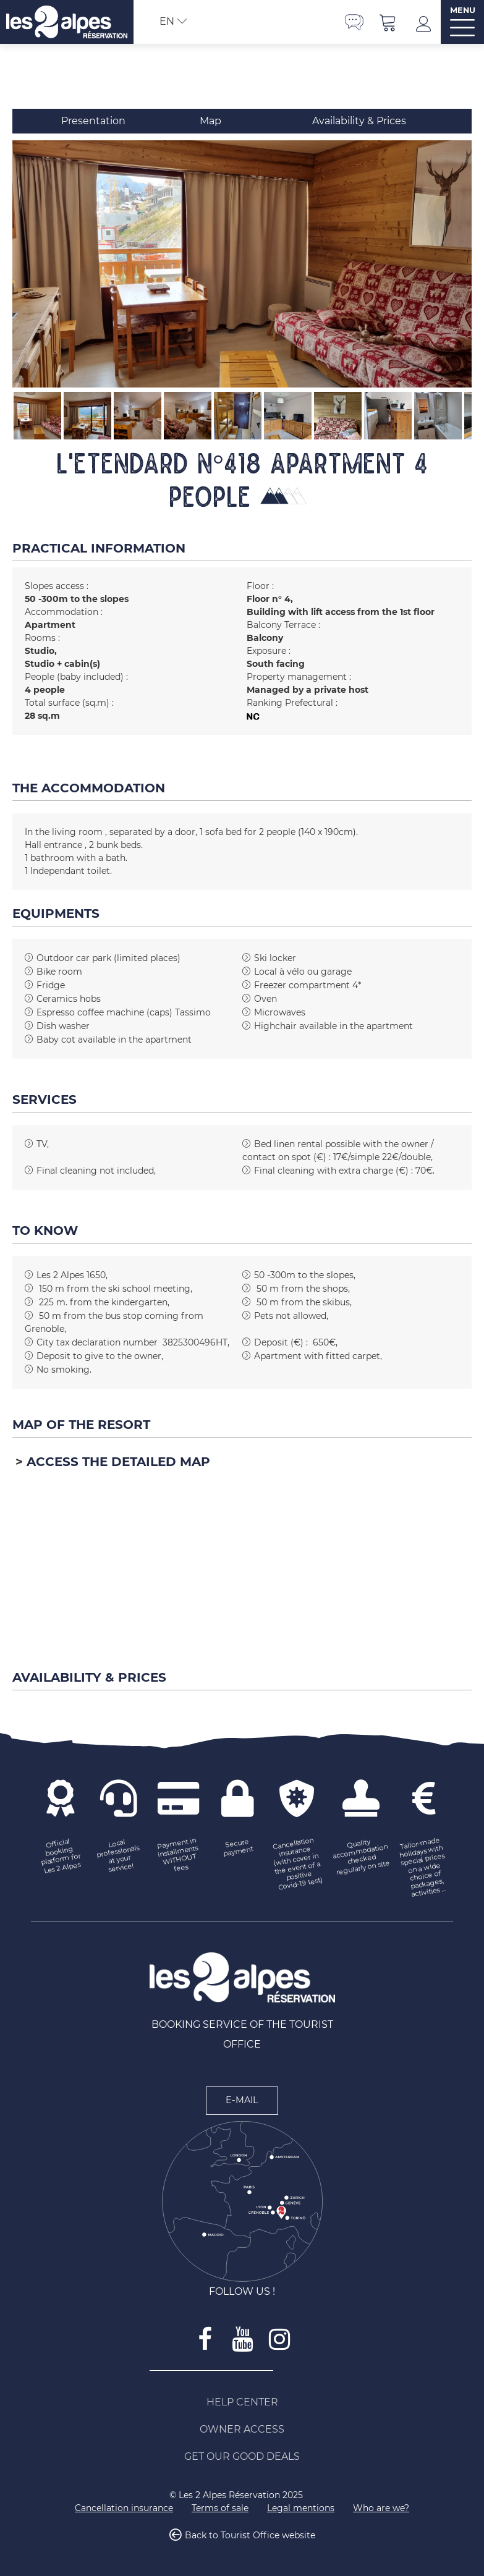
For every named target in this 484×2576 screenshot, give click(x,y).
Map (210, 121)
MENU (462, 10)
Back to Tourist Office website (250, 2535)
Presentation (93, 121)
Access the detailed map (118, 1461)
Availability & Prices (359, 121)
